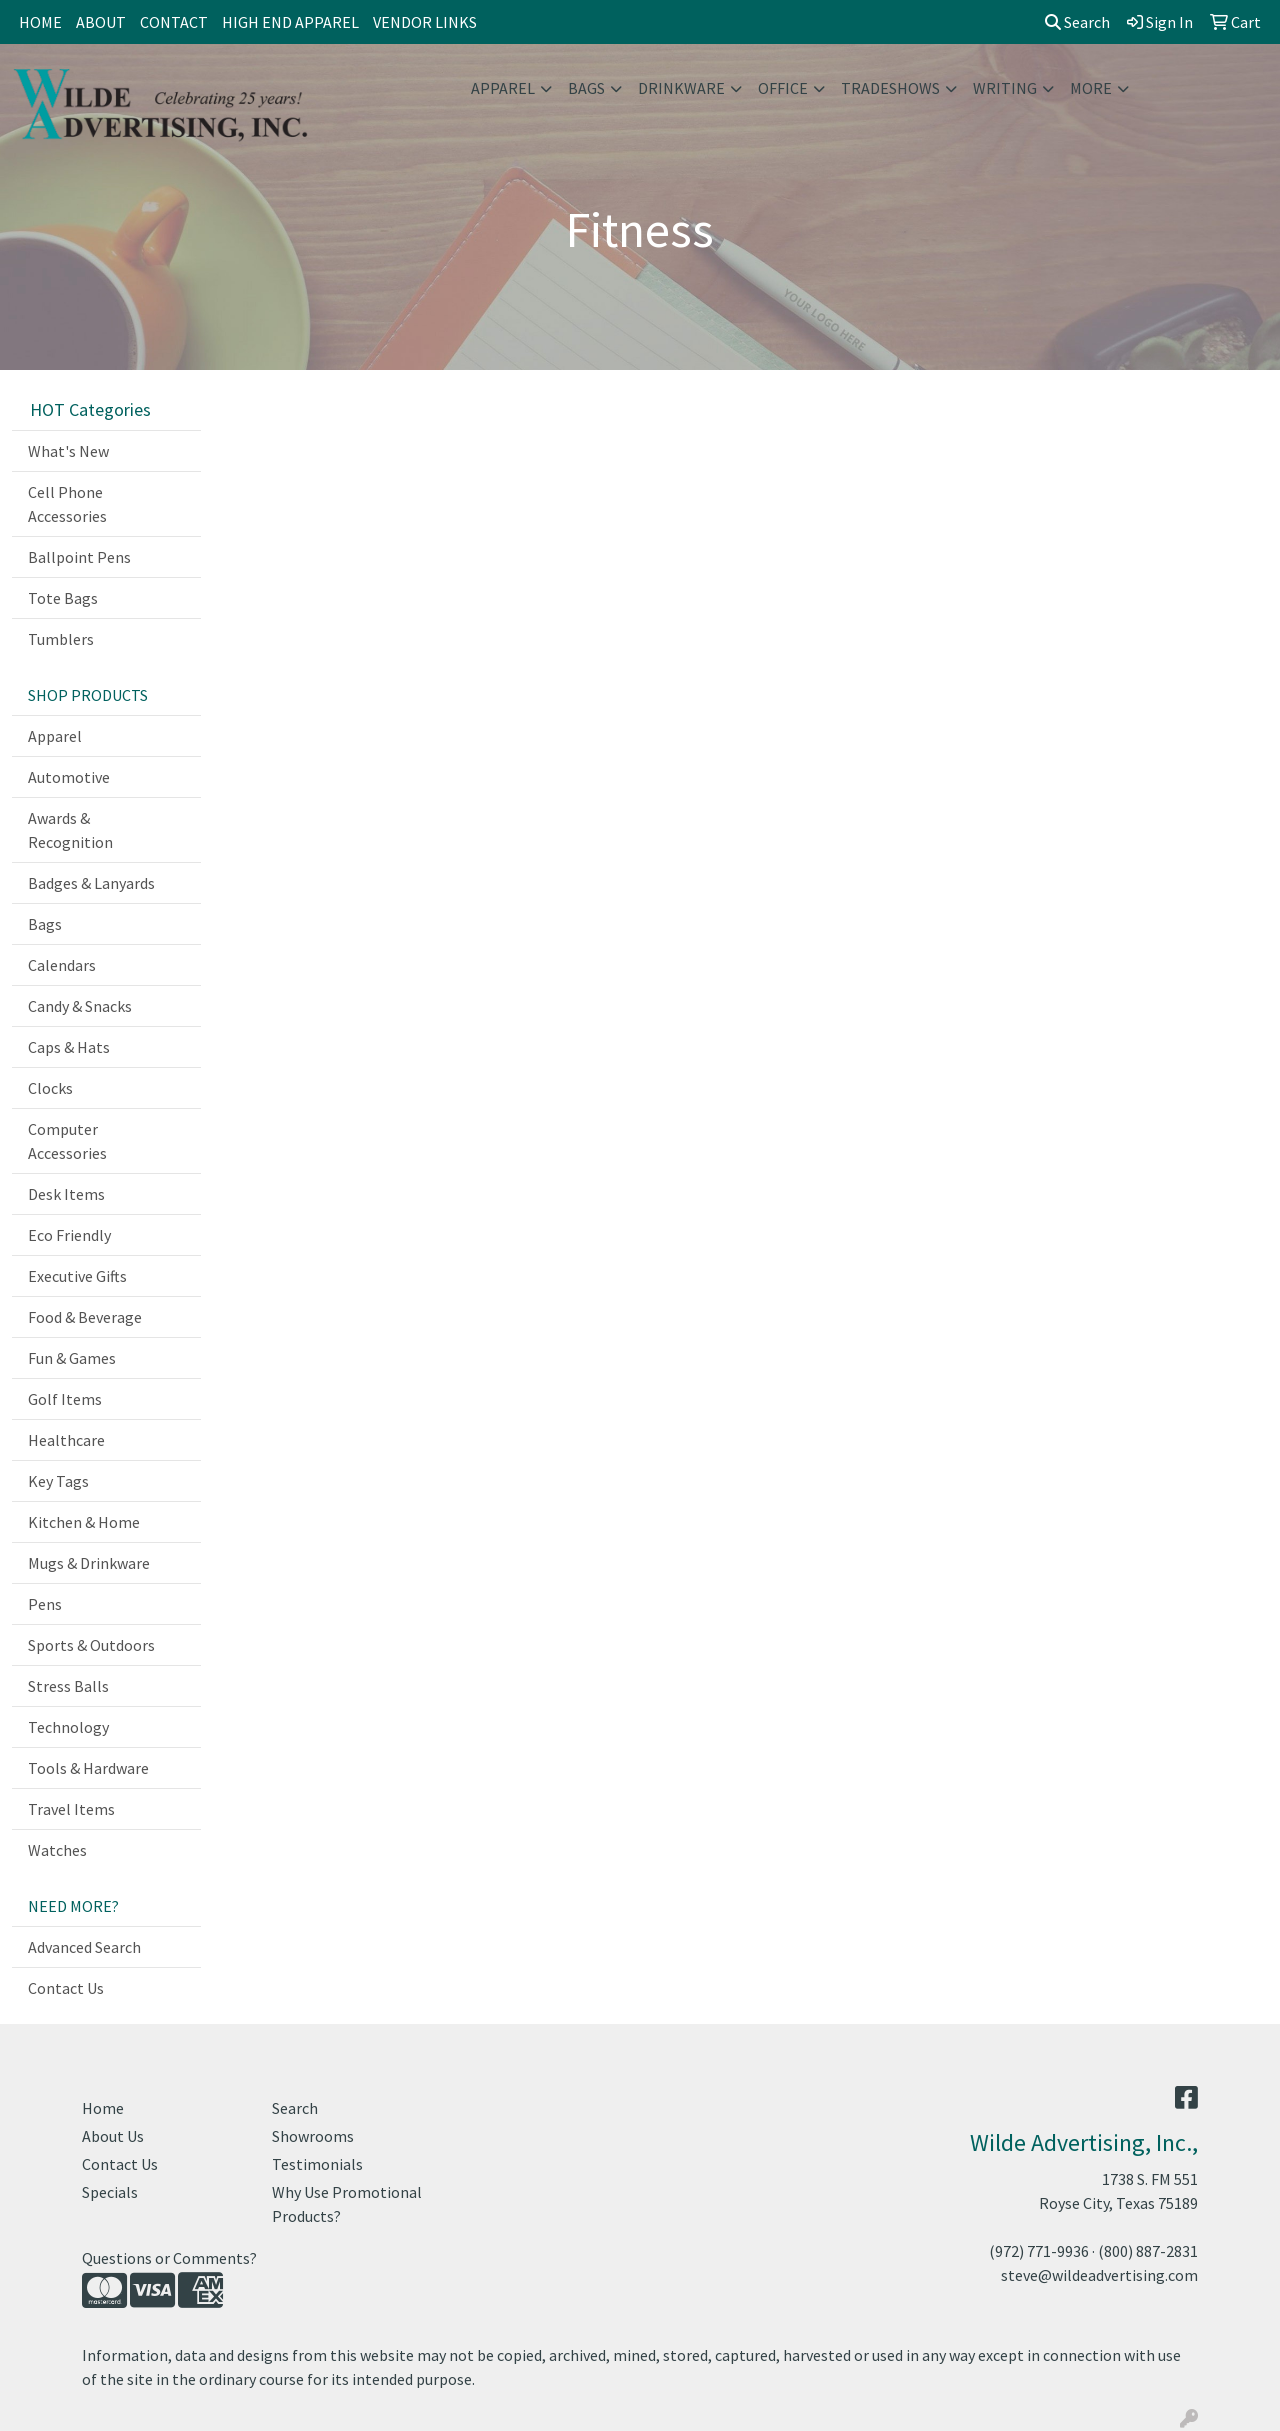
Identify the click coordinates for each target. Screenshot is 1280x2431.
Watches (57, 1850)
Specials (110, 2192)
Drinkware (681, 88)
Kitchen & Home (84, 1522)
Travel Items (71, 1809)
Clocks (50, 1088)
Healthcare (66, 1440)
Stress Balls (68, 1686)
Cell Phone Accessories (67, 504)
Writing (1005, 88)
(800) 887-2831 (1148, 2251)
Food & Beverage (85, 1317)
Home (103, 2108)
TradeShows (890, 88)
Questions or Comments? (169, 2258)
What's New (68, 451)
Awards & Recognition (70, 830)
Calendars (62, 965)
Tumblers (61, 639)
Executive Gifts (77, 1276)
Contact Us (66, 1988)
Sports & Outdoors (91, 1645)
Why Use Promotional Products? (347, 2204)
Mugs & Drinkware (89, 1563)
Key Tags (58, 1481)
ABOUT (101, 22)
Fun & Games (72, 1358)
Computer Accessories (67, 1141)
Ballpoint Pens (79, 557)
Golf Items (65, 1399)
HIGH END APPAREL (290, 22)
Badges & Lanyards (91, 883)
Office (783, 88)
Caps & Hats (69, 1047)
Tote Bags (63, 598)
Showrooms (313, 2136)
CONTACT (174, 22)
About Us (113, 2136)
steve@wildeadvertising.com (1099, 2275)
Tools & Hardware (88, 1768)
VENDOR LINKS (425, 22)
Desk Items (66, 1194)
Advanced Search (84, 1947)
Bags (586, 88)
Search (1077, 22)
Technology (68, 1727)
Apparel (503, 88)
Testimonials (317, 2164)
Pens (45, 1604)
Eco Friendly (69, 1235)
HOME (40, 22)
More (1091, 88)
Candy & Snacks (80, 1006)
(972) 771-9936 (1039, 2251)
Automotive (69, 777)
